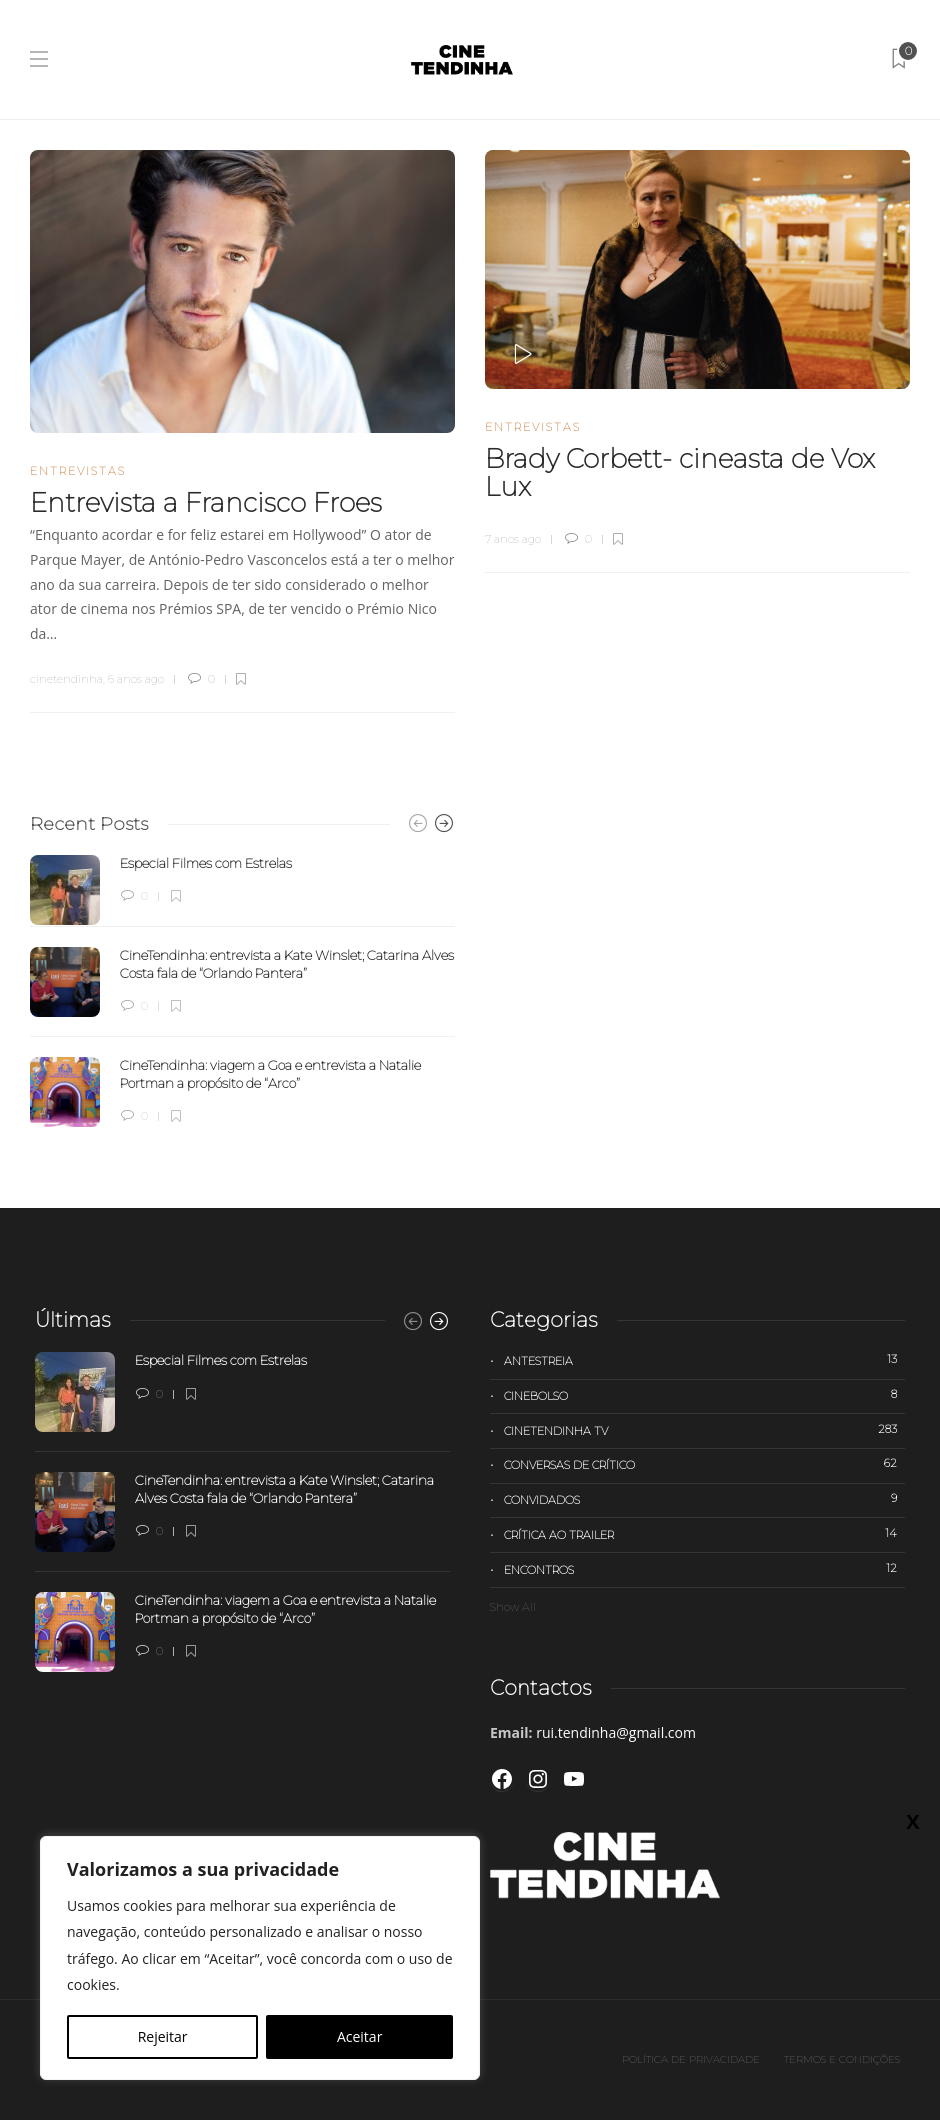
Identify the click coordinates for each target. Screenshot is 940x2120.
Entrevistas (78, 471)
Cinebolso (704, 1395)
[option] (242, 991)
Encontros (704, 1569)
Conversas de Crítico (704, 1464)
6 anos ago (136, 679)
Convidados (704, 1499)
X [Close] (912, 1821)
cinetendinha (66, 679)
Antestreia (704, 1360)
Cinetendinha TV (704, 1430)
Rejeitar (163, 2036)
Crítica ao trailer (704, 1534)
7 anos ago (513, 539)
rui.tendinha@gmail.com (616, 1732)
